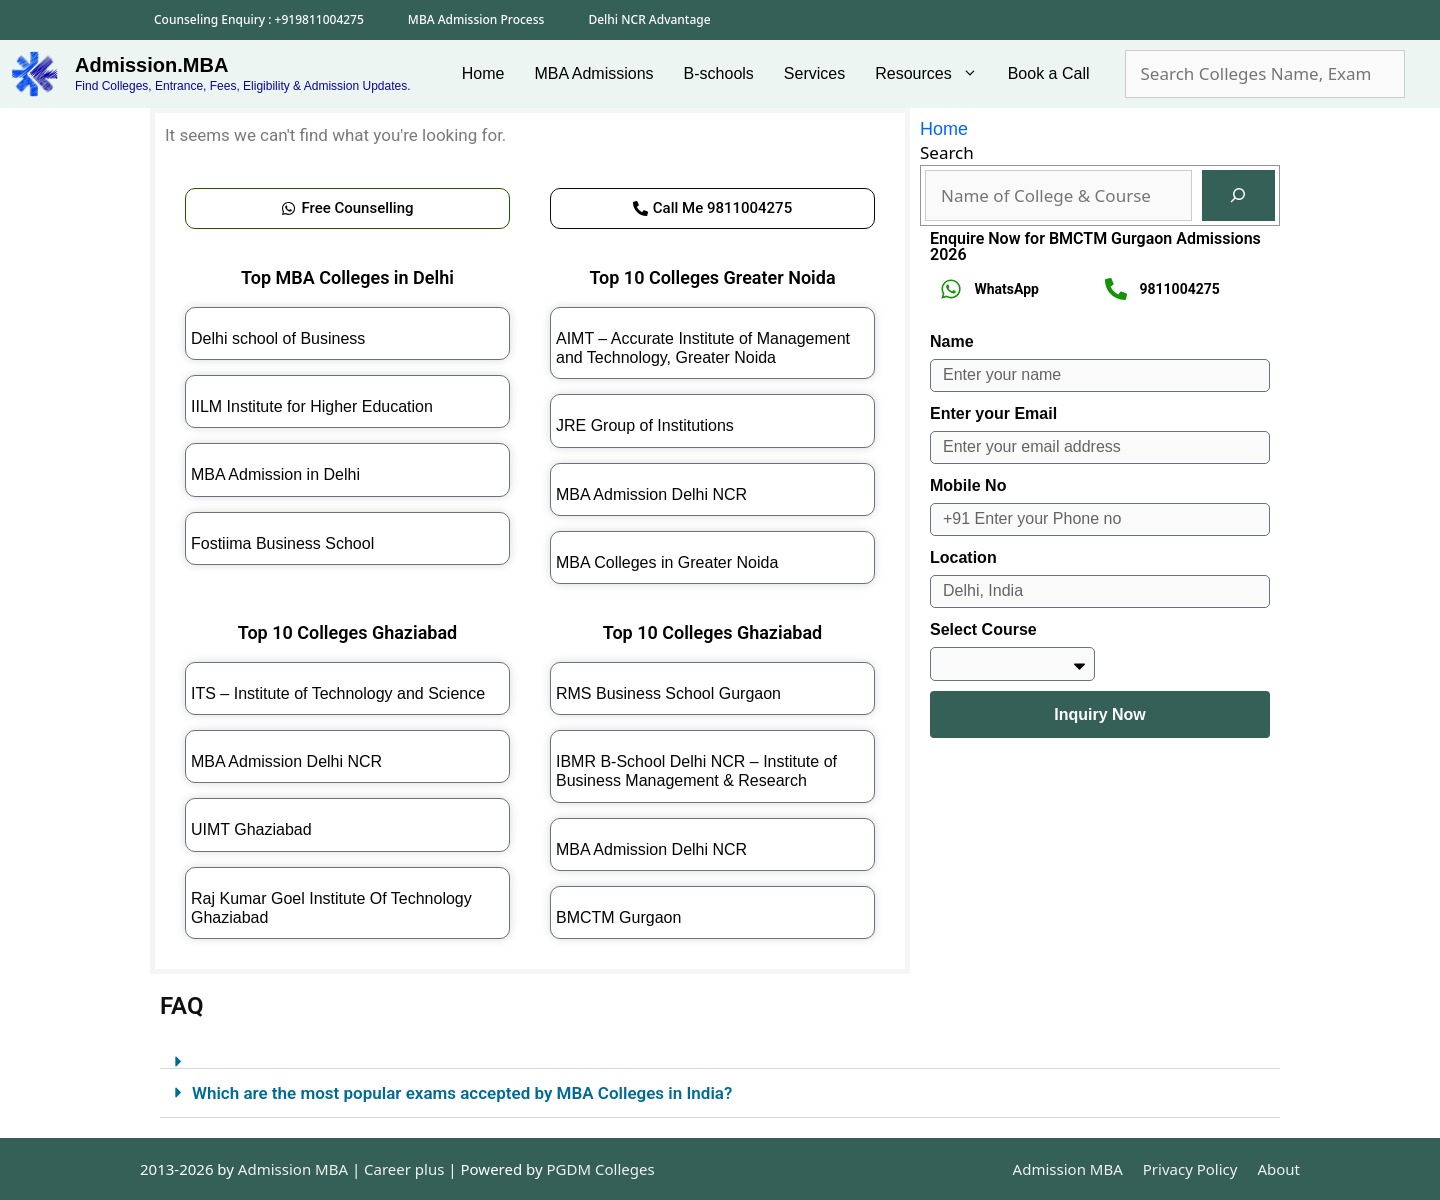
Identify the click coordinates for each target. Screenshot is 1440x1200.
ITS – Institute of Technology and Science (338, 693)
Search (947, 152)
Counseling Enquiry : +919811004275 (259, 19)
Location (963, 557)
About (1278, 1169)
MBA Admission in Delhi (275, 474)
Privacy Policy (1190, 1169)
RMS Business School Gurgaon (668, 693)
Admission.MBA (151, 65)
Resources (933, 74)
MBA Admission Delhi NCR (651, 494)
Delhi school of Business (278, 338)
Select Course (983, 629)
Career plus (404, 1169)
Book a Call (1049, 73)
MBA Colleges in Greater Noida (667, 562)
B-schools (719, 73)
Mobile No (968, 485)
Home (483, 73)
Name (952, 341)
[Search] (1238, 195)
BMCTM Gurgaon (618, 917)
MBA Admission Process (476, 19)
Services (814, 73)
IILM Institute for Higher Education (312, 406)
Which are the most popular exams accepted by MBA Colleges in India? (462, 1093)
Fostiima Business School (282, 543)
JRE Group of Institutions (645, 425)
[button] (720, 1053)
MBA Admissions (593, 73)
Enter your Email (993, 413)
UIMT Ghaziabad (251, 829)
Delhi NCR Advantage (649, 19)
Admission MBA (1068, 1169)
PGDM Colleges (601, 1169)
